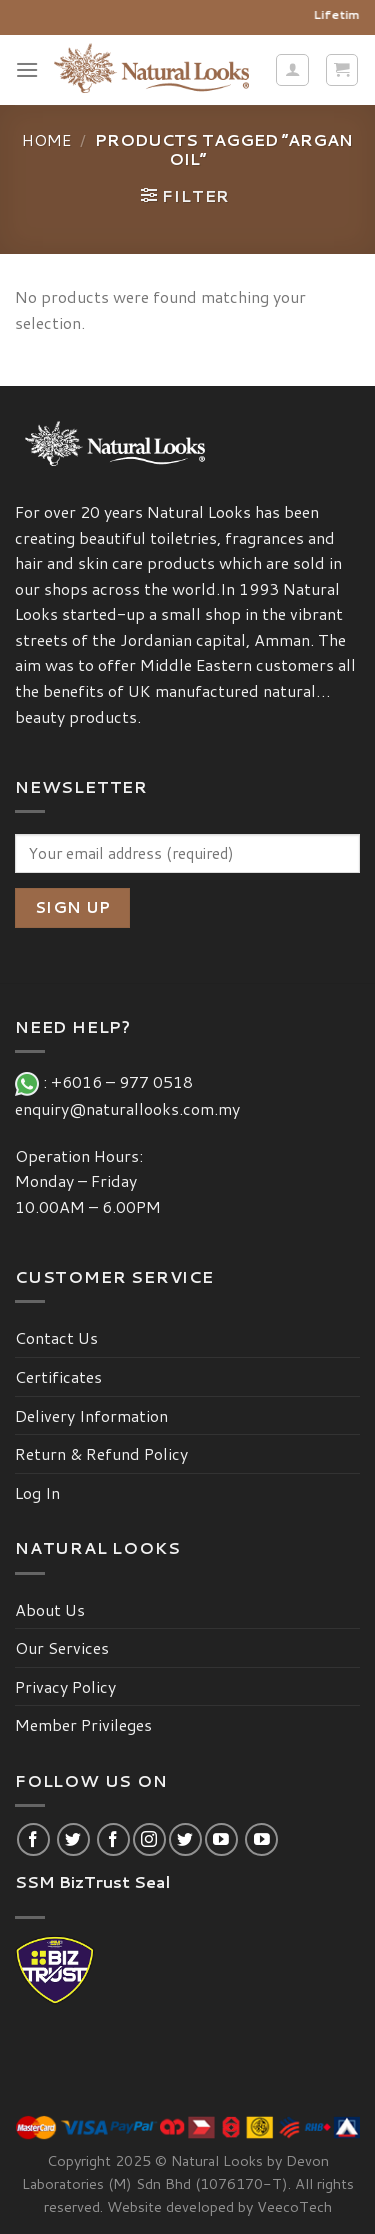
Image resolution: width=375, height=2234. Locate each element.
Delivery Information (91, 1415)
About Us (50, 1609)
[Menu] (27, 69)
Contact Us (56, 1337)
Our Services (62, 1647)
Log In (37, 1492)
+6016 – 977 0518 (126, 1081)
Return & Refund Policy (101, 1453)
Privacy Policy (65, 1686)
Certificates (58, 1376)
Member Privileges (83, 1724)
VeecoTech (294, 2206)
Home (46, 139)
